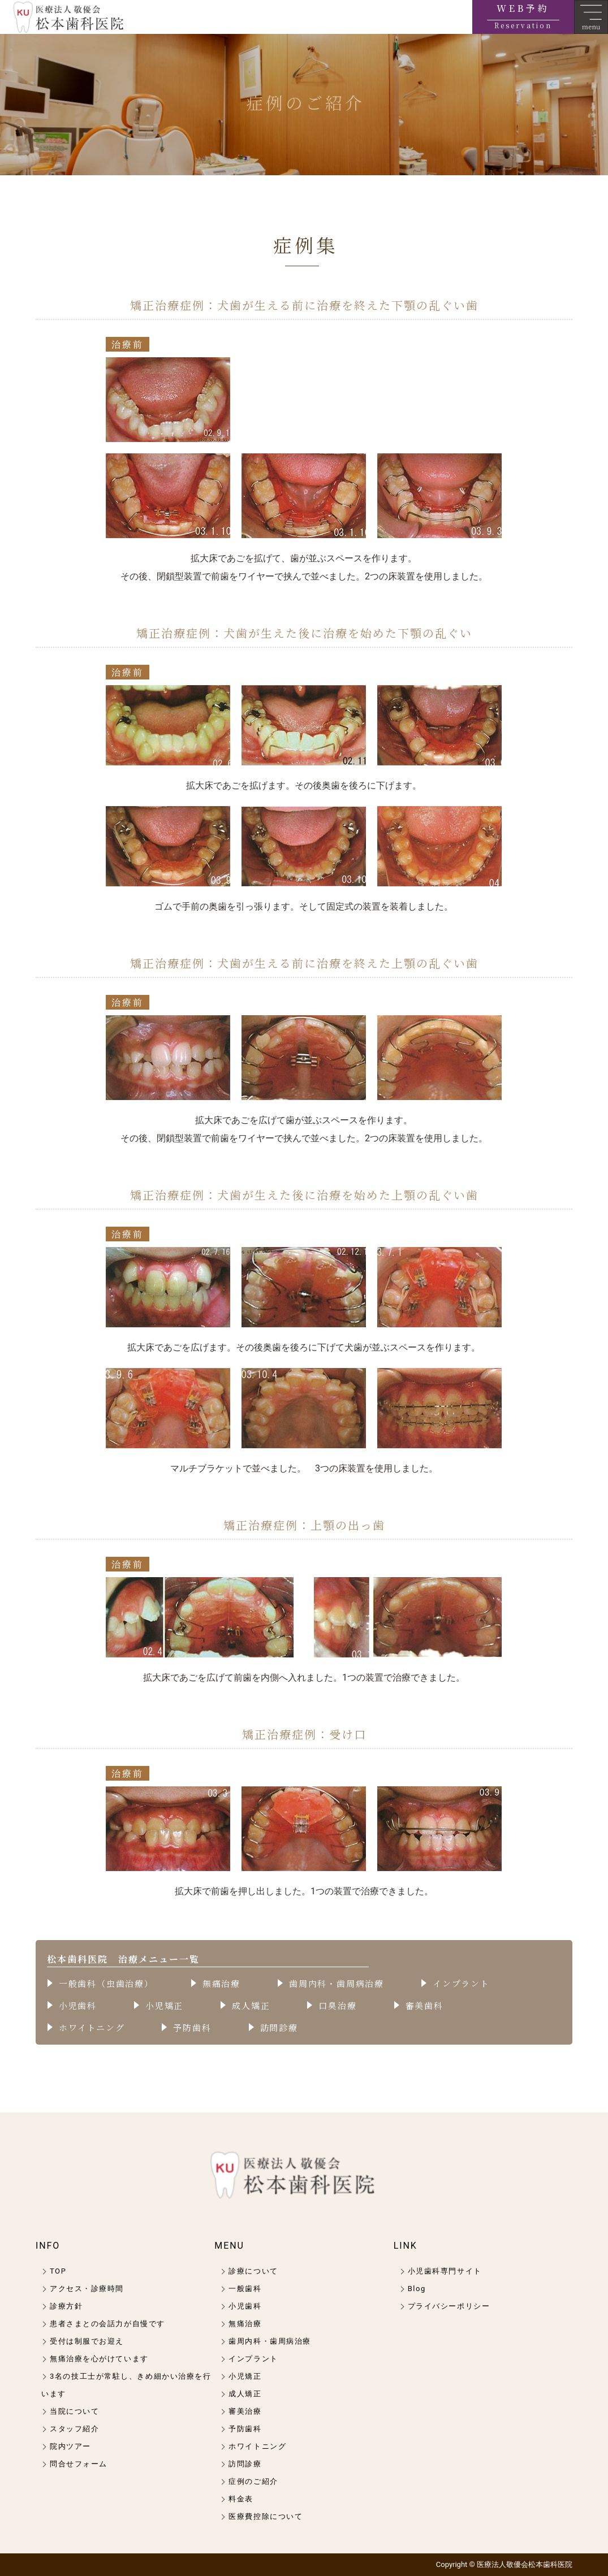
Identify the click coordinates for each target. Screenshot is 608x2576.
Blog (417, 2288)
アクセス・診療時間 (87, 2288)
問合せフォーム (78, 2464)
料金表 (240, 2499)
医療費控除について (265, 2516)
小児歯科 (78, 2005)
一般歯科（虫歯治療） (106, 1983)
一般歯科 (244, 2288)
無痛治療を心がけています (99, 2358)
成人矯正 (251, 2005)
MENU (229, 2245)
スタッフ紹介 (74, 2429)
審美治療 (244, 2411)
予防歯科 (192, 2027)
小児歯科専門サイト (445, 2271)
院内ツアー (70, 2446)
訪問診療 (279, 2027)
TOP (58, 2271)
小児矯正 (164, 2005)
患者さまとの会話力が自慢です (107, 2323)
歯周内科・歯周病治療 (336, 1983)
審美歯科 (424, 2005)
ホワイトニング (92, 2027)
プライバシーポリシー (449, 2306)
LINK (405, 2245)
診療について (253, 2271)
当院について (74, 2411)
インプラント (461, 1983)
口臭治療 (337, 2005)
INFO (48, 2245)
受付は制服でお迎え (87, 2341)
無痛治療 (221, 1983)
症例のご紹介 (253, 2481)
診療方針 (66, 2306)
